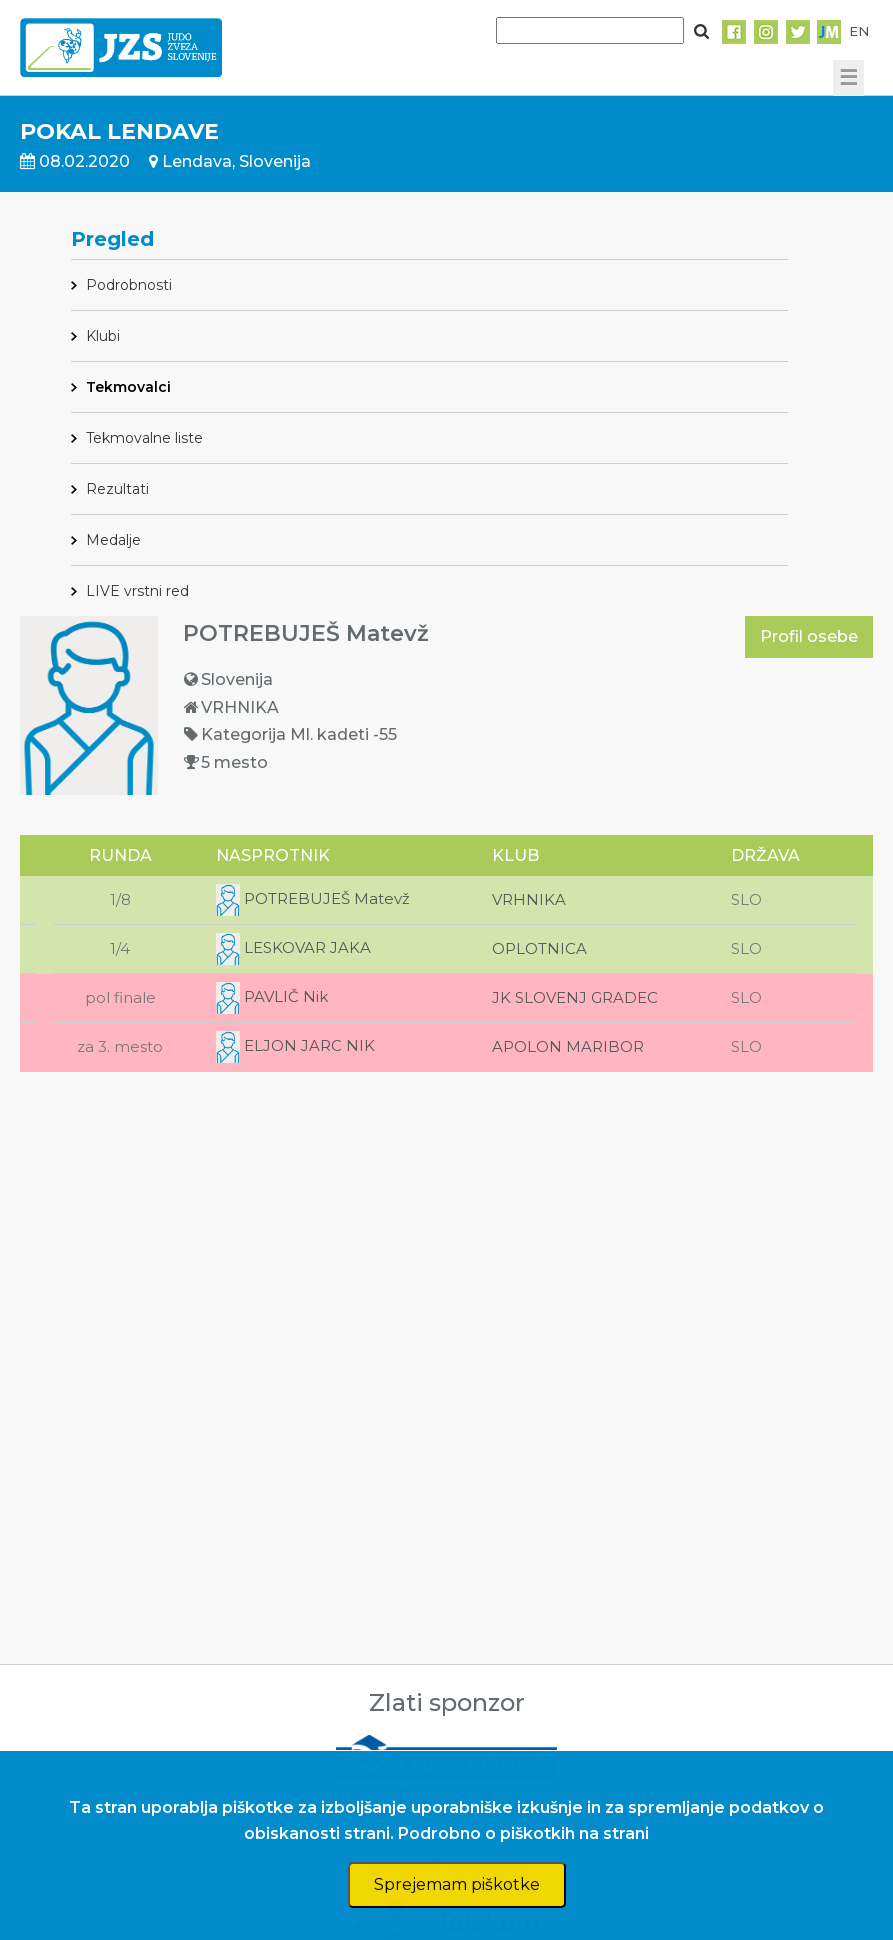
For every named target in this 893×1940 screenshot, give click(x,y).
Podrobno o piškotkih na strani (523, 1833)
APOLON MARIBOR (568, 1046)
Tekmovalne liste (144, 438)
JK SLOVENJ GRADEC (575, 997)
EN (859, 31)
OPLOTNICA (539, 948)
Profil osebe (809, 636)
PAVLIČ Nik (272, 996)
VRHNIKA (529, 899)
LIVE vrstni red (137, 591)
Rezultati (117, 489)
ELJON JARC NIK (295, 1045)
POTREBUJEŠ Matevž (313, 898)
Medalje (113, 540)
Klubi (103, 336)
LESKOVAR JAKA (293, 947)
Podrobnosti (129, 285)
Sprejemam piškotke (457, 1884)
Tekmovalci (128, 387)
